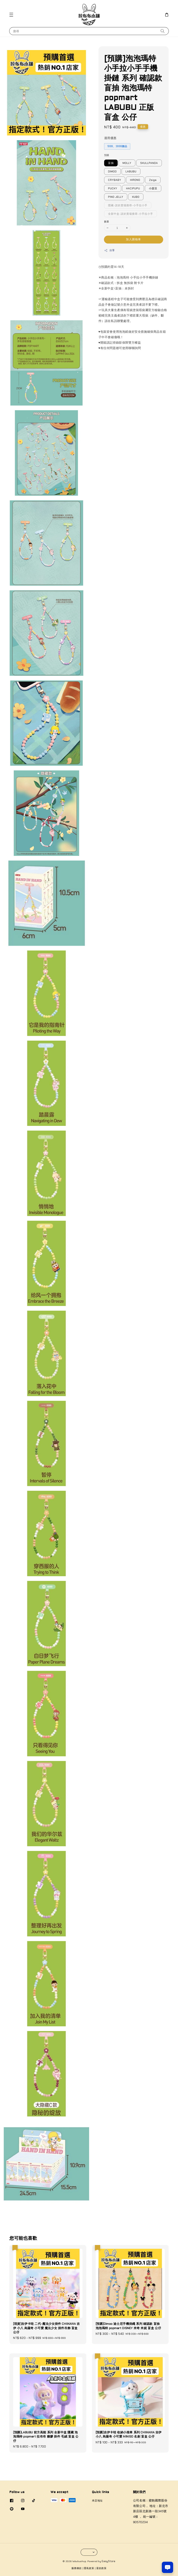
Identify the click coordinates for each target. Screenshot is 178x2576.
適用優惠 (110, 138)
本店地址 (97, 2500)
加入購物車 (133, 239)
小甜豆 (153, 188)
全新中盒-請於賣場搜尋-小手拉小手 (130, 213)
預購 (106, 155)
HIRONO (135, 180)
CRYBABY (114, 180)
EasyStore (108, 2561)
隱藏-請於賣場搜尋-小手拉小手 (127, 205)
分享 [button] (109, 250)
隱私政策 (89, 2568)
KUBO (135, 197)
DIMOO (112, 171)
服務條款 (76, 2568)
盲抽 (111, 163)
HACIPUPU (133, 188)
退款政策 (101, 2568)
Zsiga (153, 180)
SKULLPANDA (149, 163)
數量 (106, 221)
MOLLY (127, 163)
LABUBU (131, 171)
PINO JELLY (115, 197)
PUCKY (112, 188)
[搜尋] (163, 31)
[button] (11, 15)
